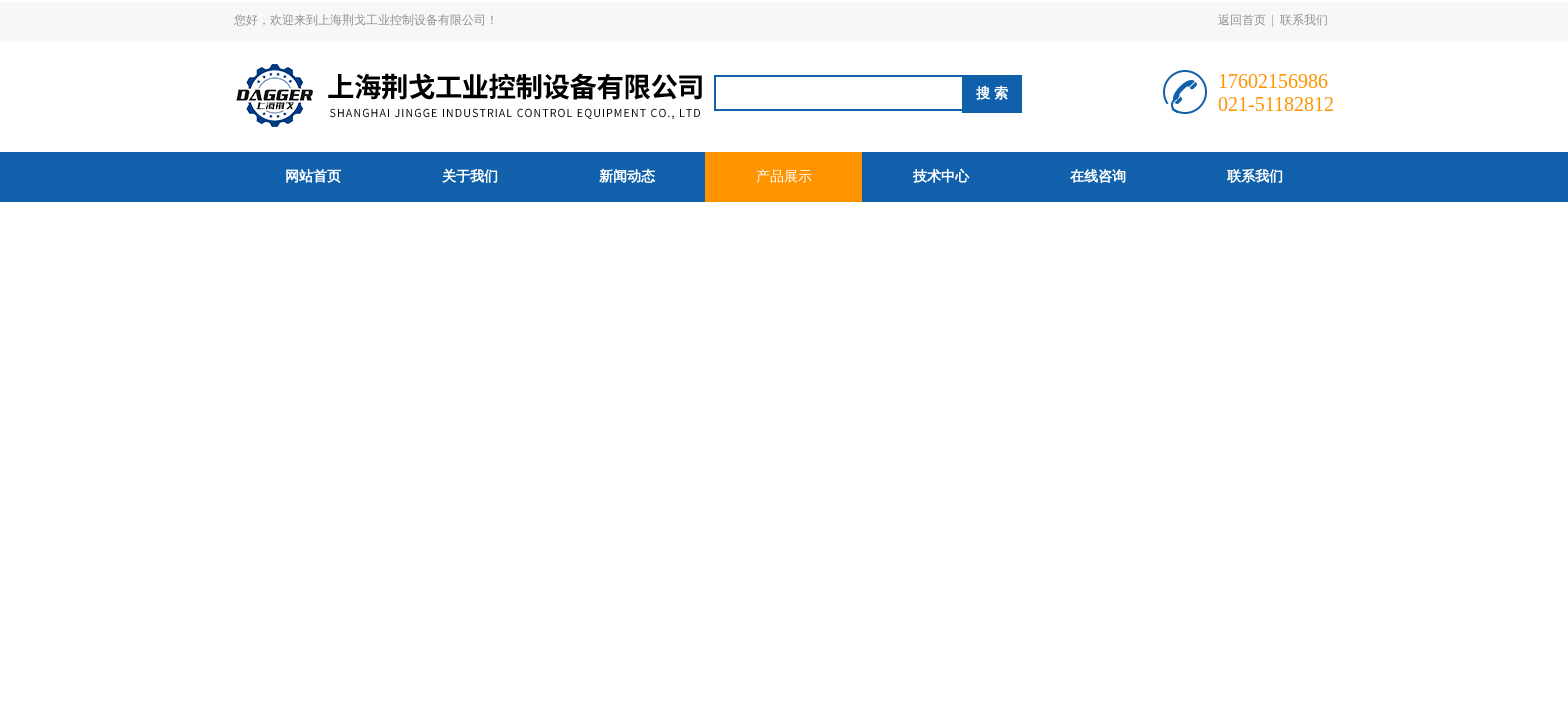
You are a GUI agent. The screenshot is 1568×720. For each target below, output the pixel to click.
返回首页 (1242, 20)
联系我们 (1304, 20)
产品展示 (784, 176)
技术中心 (941, 176)
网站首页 (313, 176)
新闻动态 (627, 176)
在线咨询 (1098, 176)
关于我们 (470, 176)
